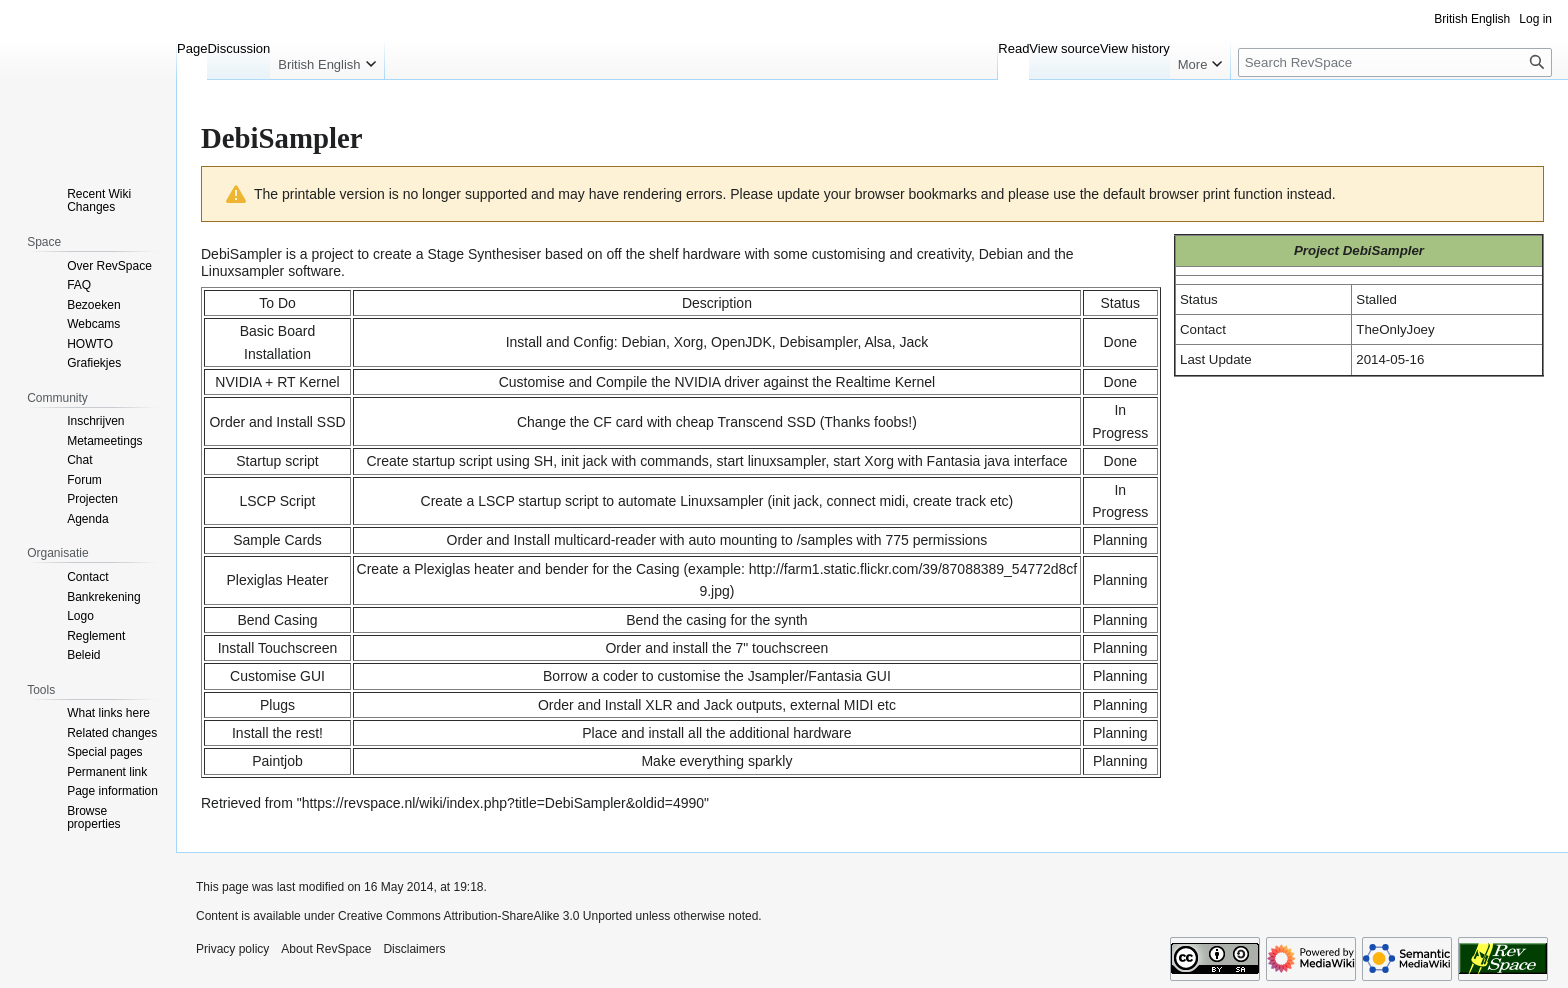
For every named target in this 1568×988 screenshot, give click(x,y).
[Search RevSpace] (1395, 62)
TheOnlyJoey (1395, 329)
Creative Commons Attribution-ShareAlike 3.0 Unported (485, 916)
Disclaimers (414, 949)
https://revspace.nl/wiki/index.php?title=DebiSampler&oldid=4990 (503, 803)
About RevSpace (326, 949)
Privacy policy (232, 949)
